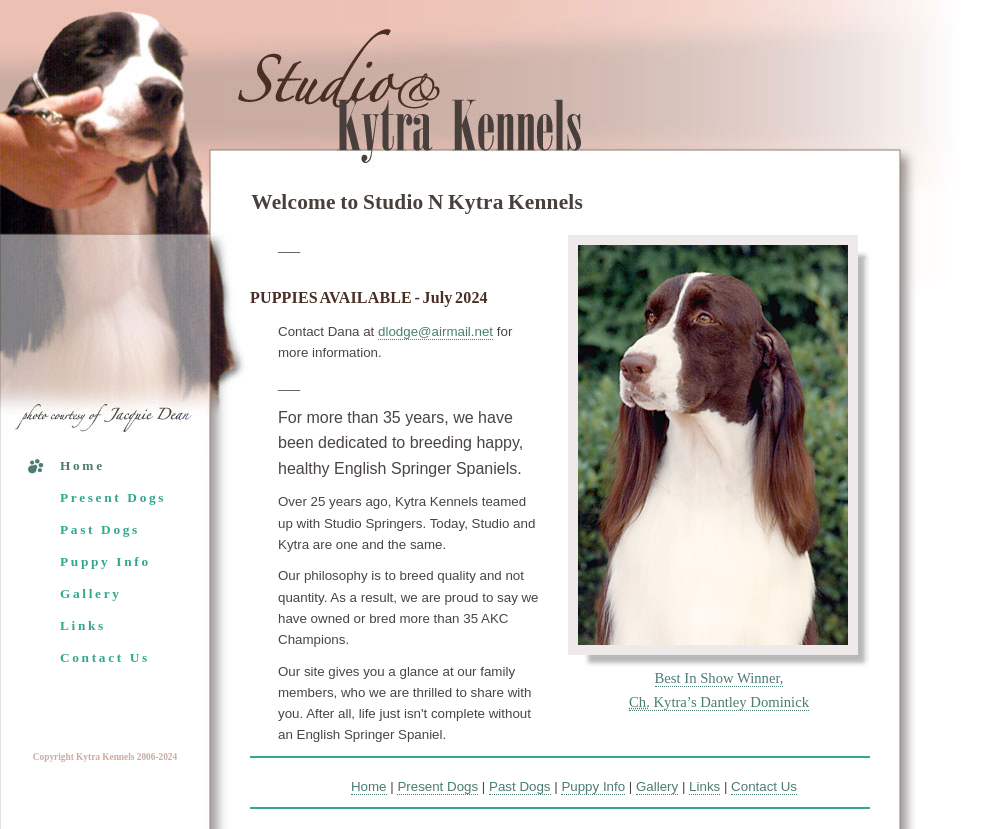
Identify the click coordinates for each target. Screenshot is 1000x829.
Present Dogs (113, 497)
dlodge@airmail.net (435, 331)
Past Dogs (100, 529)
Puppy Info (105, 561)
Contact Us (105, 657)
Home (82, 465)
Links (83, 625)
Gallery (91, 593)
